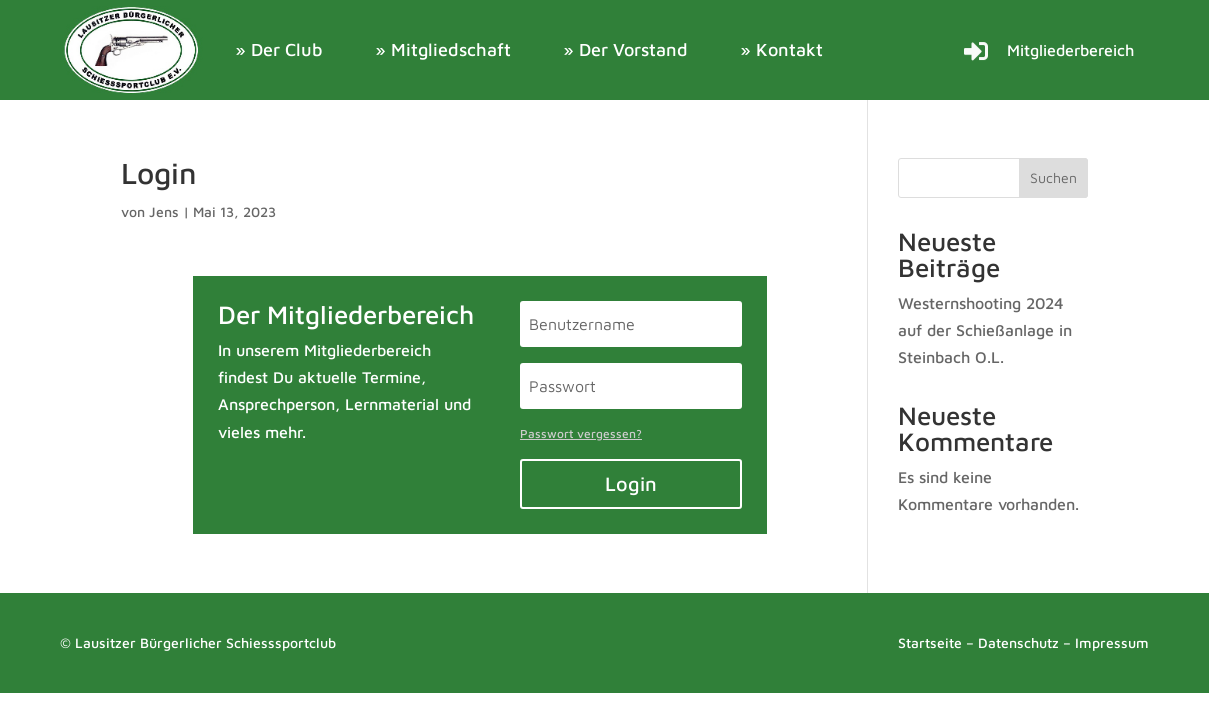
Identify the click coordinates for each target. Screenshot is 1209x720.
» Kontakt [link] (781, 49)
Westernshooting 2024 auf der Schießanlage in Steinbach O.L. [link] (985, 330)
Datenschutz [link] (1018, 642)
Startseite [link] (930, 642)
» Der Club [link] (279, 49)
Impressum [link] (1112, 642)
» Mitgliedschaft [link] (443, 49)
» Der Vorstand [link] (625, 49)
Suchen (1053, 177)
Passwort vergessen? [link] (581, 433)
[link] (132, 50)
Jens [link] (164, 211)
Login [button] (631, 483)
